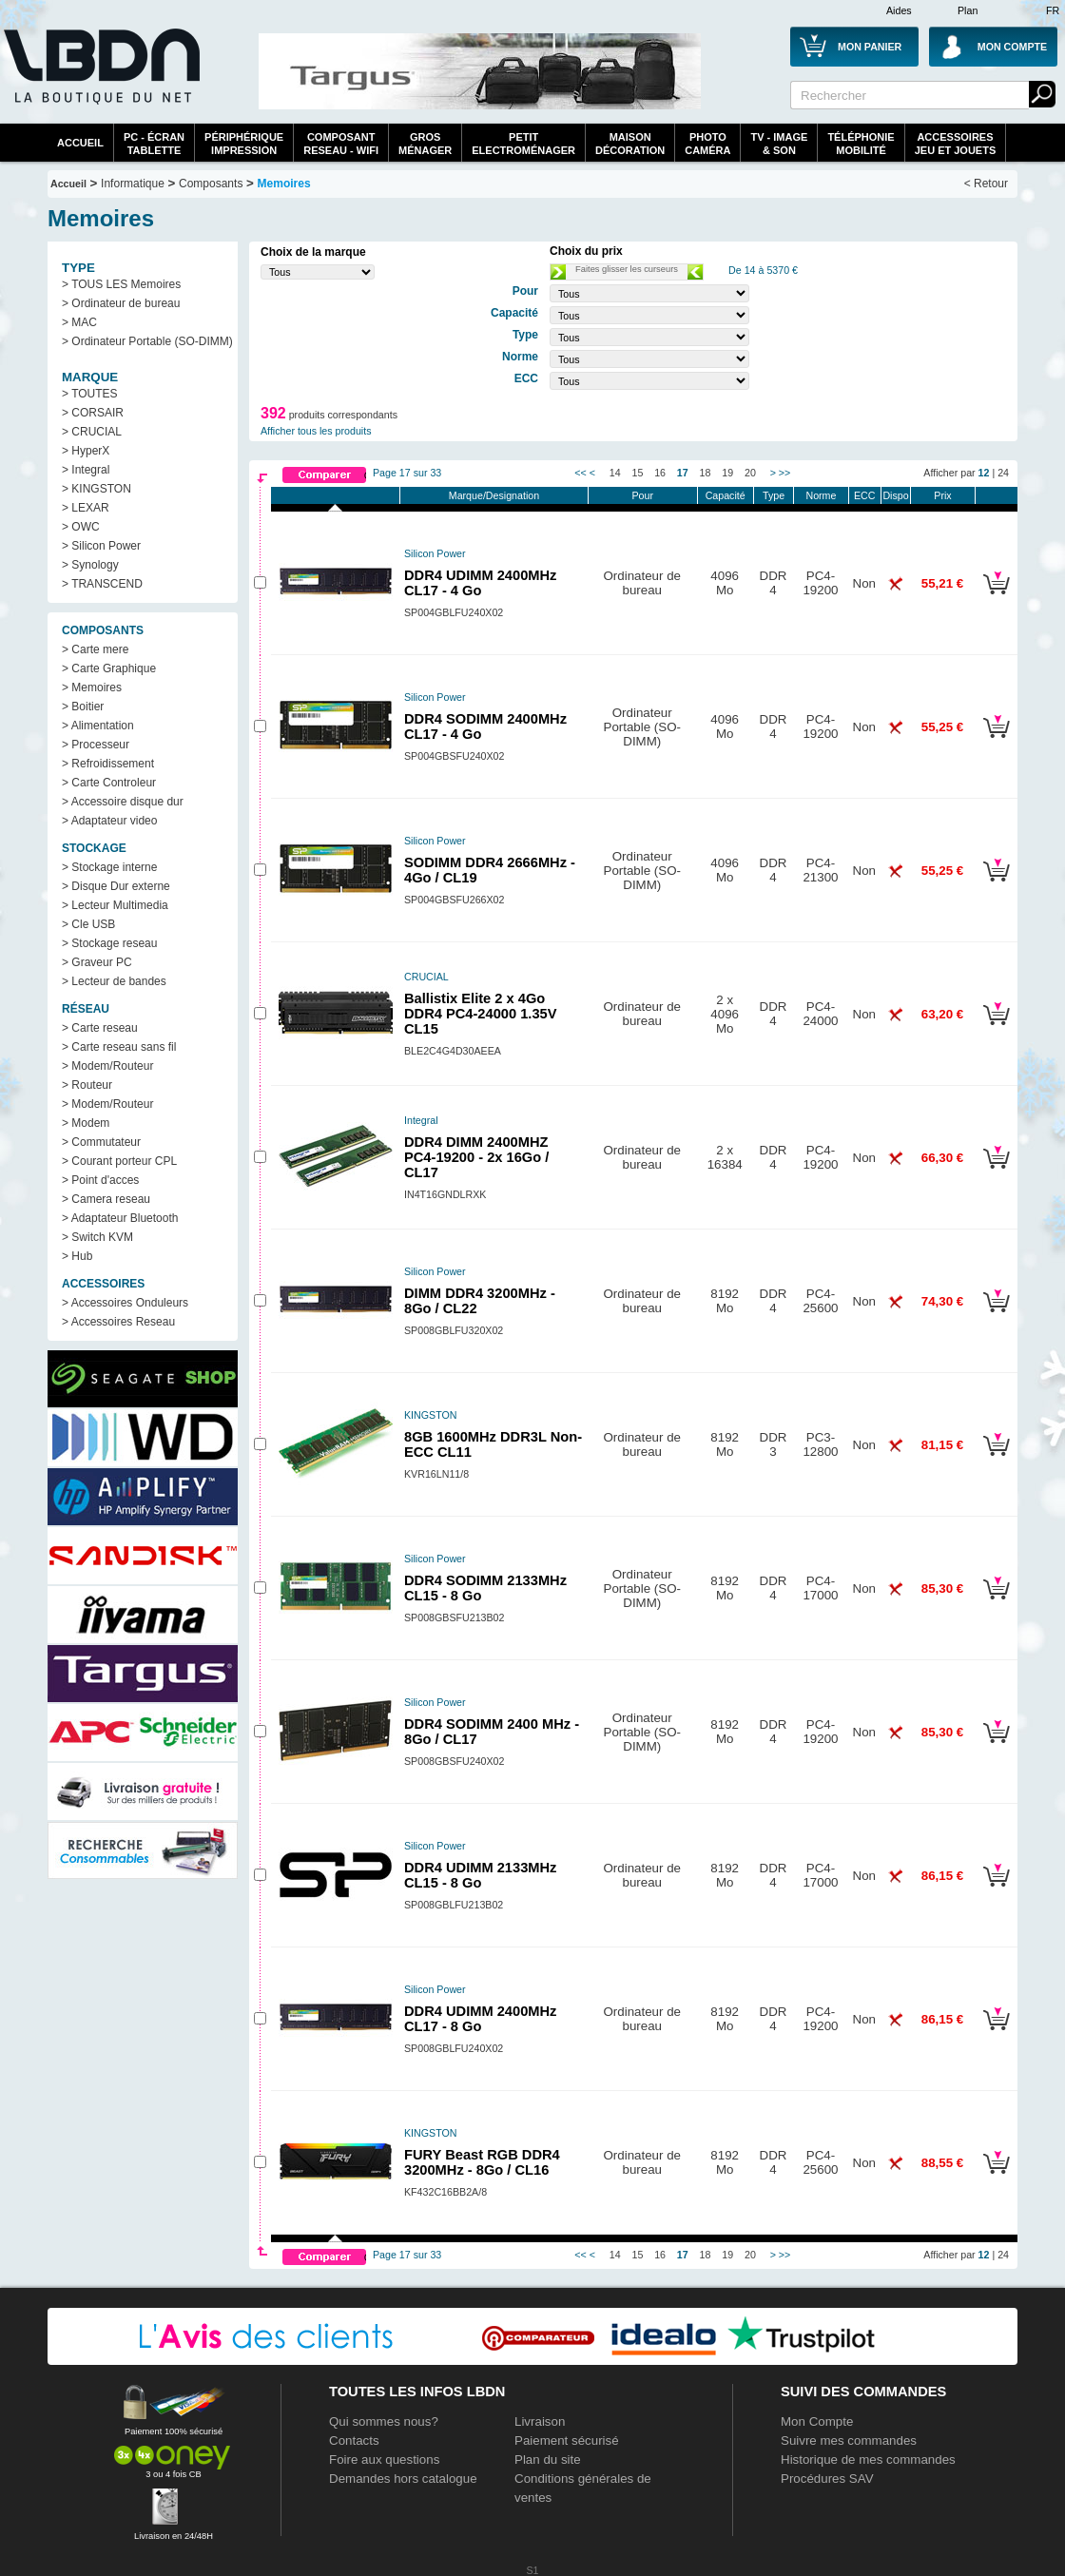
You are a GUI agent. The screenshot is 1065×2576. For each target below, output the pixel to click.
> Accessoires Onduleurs (125, 1302)
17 (682, 472)
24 (1003, 472)
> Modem (85, 1123)
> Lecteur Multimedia (115, 905)
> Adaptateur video (109, 820)
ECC (865, 495)
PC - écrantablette (154, 143)
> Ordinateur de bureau (121, 303)
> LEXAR (85, 507)
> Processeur (95, 744)
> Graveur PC (97, 962)
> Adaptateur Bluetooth (120, 1218)
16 (659, 472)
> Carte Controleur (109, 782)
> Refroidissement (108, 763)
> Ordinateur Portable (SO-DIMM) (147, 341)
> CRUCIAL (92, 431)
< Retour (986, 183)
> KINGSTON (96, 488)
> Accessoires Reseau (118, 1321)
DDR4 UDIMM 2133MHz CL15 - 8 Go (480, 1875)
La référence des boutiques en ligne (100, 78)
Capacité (726, 495)
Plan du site (547, 2459)
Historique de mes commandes (868, 2459)
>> (784, 472)
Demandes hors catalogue (403, 2478)
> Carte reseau (100, 1028)
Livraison (539, 2421)
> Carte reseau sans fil (119, 1047)
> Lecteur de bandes (114, 981)
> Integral (85, 469)
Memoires (284, 183)
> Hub (77, 1256)
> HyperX (85, 450)
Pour (642, 495)
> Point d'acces (100, 1180)
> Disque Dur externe (116, 886)
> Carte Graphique (109, 668)
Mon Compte (817, 2421)
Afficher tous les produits (316, 430)
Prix (942, 495)
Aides (899, 10)
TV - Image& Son (778, 143)
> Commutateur (101, 1142)
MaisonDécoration (630, 143)
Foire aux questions (384, 2459)
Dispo (895, 495)
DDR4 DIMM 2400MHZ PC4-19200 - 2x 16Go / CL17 (476, 1157)
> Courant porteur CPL (119, 1161)
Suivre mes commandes (849, 2440)
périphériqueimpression (243, 143)
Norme (820, 495)
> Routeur (87, 1085)
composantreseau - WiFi (340, 143)
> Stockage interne (109, 867)
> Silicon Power (101, 545)
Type (773, 495)
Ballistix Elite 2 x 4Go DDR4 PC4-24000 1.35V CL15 (480, 1013)
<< (580, 472)
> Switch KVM (97, 1237)
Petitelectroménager (523, 143)
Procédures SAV (827, 2478)
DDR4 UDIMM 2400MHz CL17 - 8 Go (480, 2019)
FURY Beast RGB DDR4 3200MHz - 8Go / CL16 (482, 2162)
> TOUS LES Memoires (121, 284)
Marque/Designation (494, 495)
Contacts (354, 2440)
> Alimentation (98, 725)
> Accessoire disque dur (123, 801)
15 (638, 472)
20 (750, 472)
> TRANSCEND (102, 584)
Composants (210, 183)
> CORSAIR (93, 412)
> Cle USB (88, 924)
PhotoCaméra (707, 143)
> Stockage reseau (109, 943)
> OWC (81, 526)
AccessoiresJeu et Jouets (956, 143)
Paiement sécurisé (566, 2440)
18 (705, 472)
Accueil (80, 142)
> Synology (90, 564)
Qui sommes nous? (383, 2421)
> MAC (79, 322)
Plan (968, 10)
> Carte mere (95, 649)
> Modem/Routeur (107, 1066)
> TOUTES (90, 393)
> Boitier (83, 706)
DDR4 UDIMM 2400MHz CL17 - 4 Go (480, 583)
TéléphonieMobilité (860, 143)
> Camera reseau (106, 1199)
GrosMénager (425, 143)
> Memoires (92, 687)
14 (615, 472)
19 (727, 472)
